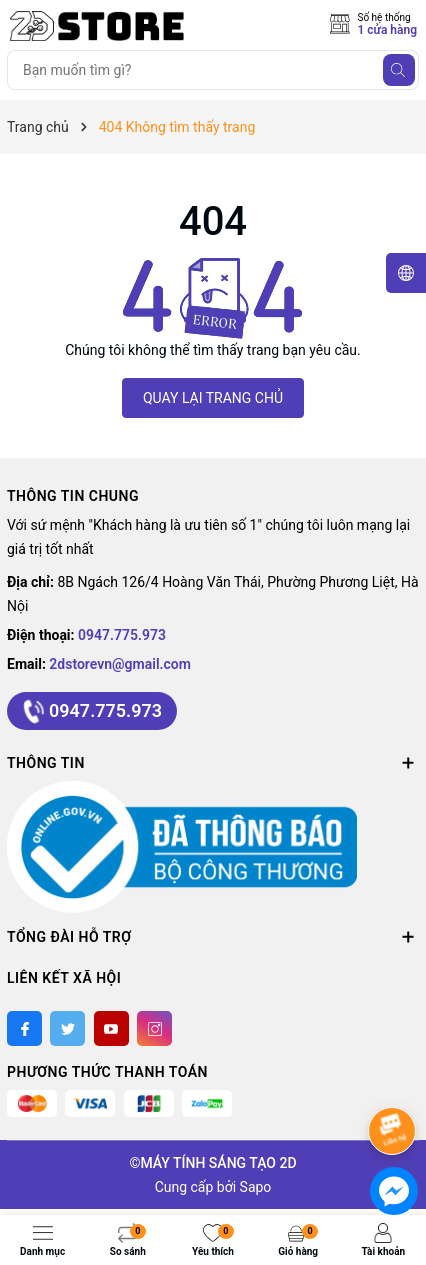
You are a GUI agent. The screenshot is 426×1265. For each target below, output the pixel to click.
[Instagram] (154, 1028)
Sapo (256, 1187)
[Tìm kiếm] (399, 70)
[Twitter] (67, 1028)
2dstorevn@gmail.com (120, 664)
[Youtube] (111, 1028)
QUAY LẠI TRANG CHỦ (213, 398)
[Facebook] (24, 1028)
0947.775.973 (122, 635)
